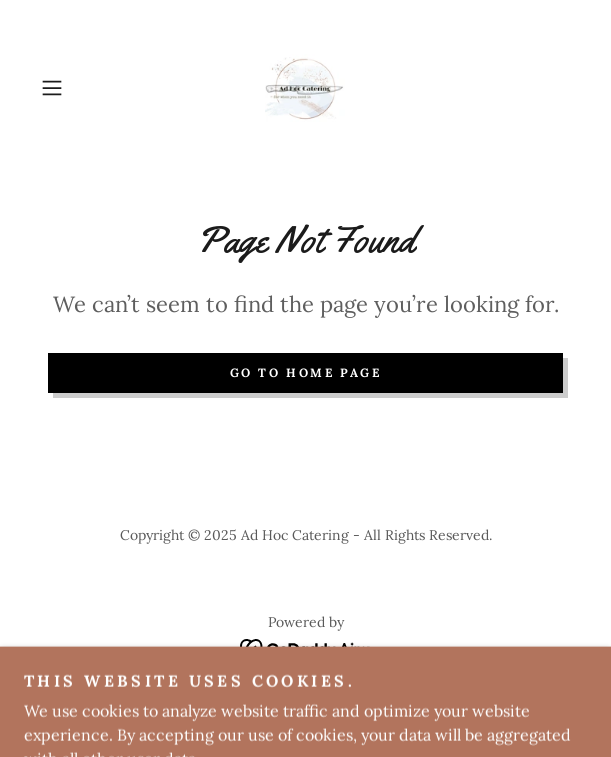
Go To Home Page (306, 372)
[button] (73, 88)
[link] (305, 88)
